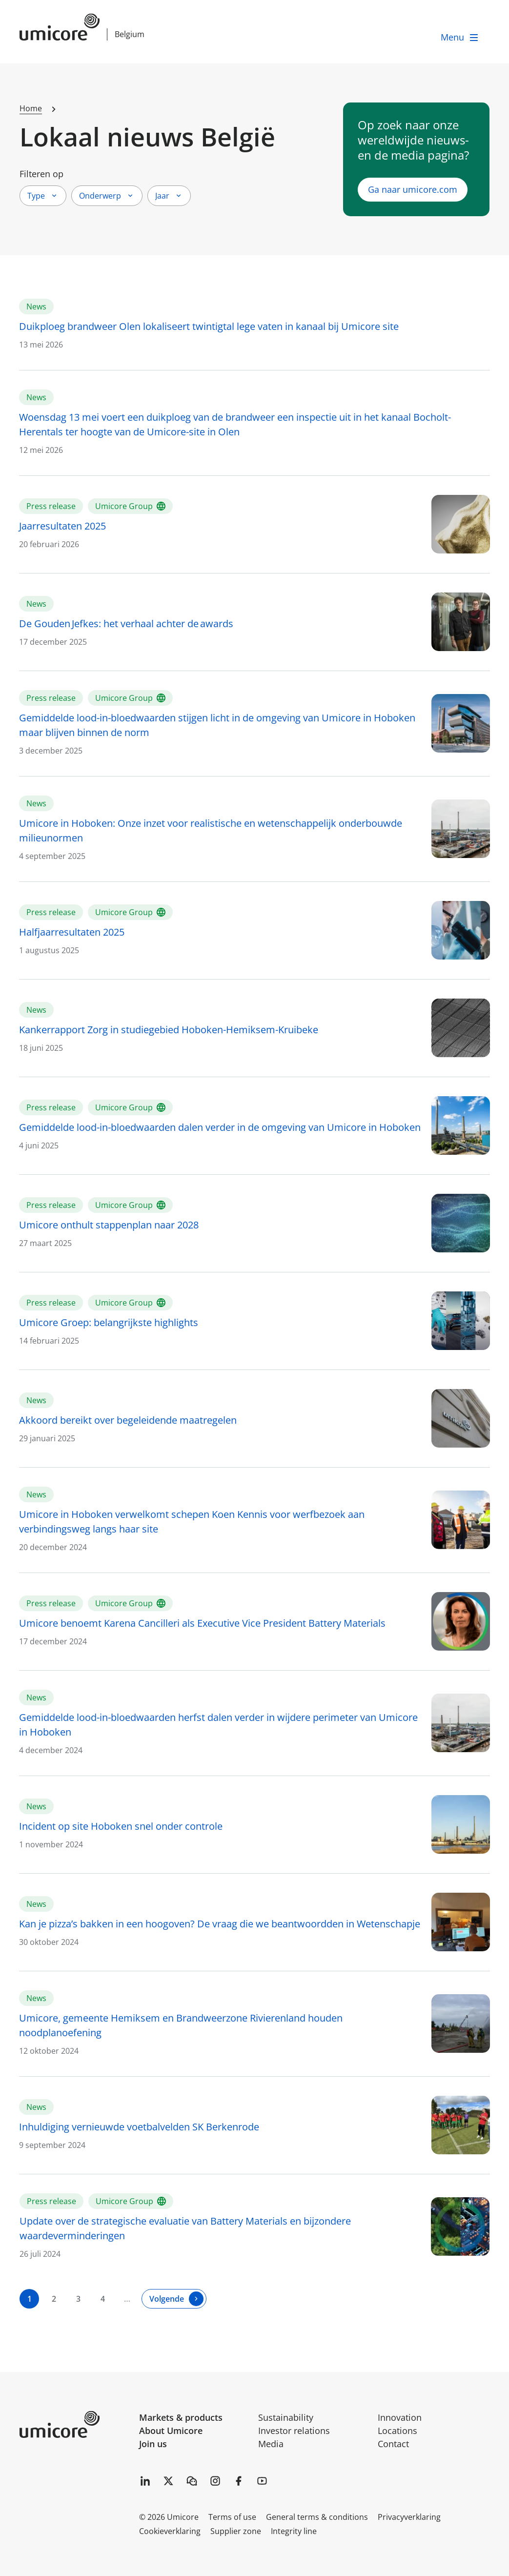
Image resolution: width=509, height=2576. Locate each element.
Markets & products (181, 2417)
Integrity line (294, 2531)
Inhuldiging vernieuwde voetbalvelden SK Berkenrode (139, 2126)
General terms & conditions (317, 2517)
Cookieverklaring (170, 2531)
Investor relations (294, 2430)
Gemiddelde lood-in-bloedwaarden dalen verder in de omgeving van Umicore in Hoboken (220, 1127)
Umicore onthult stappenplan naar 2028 (109, 1224)
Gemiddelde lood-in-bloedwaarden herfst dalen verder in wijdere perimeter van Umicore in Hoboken (218, 1724)
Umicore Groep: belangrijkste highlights (108, 1322)
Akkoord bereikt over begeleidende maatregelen (128, 1420)
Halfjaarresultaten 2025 (71, 932)
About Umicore (171, 2430)
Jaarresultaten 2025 (62, 525)
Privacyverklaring (409, 2517)
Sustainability (285, 2417)
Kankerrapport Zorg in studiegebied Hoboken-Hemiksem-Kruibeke (168, 1029)
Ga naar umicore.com (412, 189)
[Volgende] (174, 2299)
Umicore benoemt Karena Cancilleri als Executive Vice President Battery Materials (202, 1623)
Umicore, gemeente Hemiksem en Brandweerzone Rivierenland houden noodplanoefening (181, 2025)
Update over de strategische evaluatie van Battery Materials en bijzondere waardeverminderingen (185, 2228)
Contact (393, 2444)
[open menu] (460, 37)
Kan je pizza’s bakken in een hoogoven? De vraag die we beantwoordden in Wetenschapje (219, 1923)
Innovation (400, 2417)
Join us (153, 2444)
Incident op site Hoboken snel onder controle (121, 1826)
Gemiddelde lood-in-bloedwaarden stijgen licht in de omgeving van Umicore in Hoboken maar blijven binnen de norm (217, 725)
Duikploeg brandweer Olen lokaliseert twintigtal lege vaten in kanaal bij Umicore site (209, 326)
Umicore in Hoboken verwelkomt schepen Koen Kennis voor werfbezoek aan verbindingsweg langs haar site (192, 1521)
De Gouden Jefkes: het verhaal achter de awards (128, 623)
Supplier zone (235, 2531)
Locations (397, 2430)
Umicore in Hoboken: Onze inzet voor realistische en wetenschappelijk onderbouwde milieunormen (210, 830)
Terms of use (232, 2517)
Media (271, 2444)
